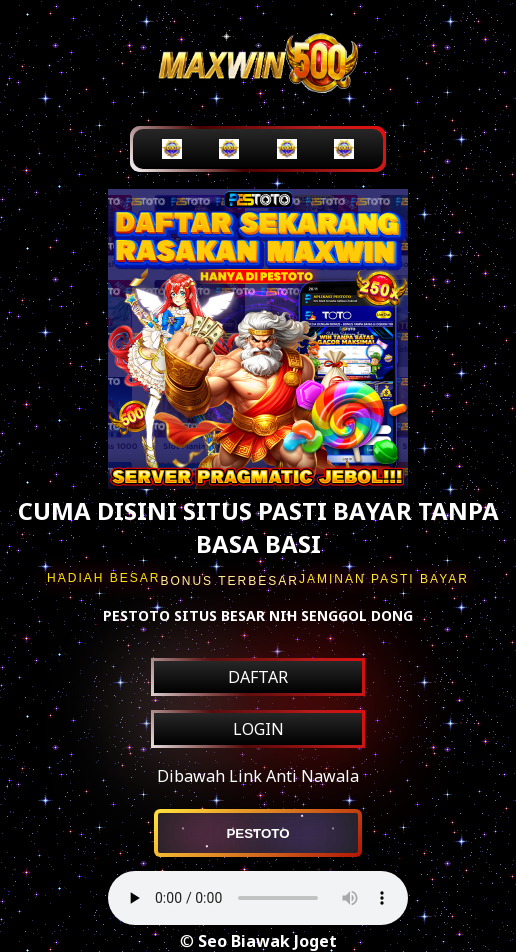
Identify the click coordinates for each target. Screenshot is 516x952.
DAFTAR (258, 677)
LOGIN (258, 729)
